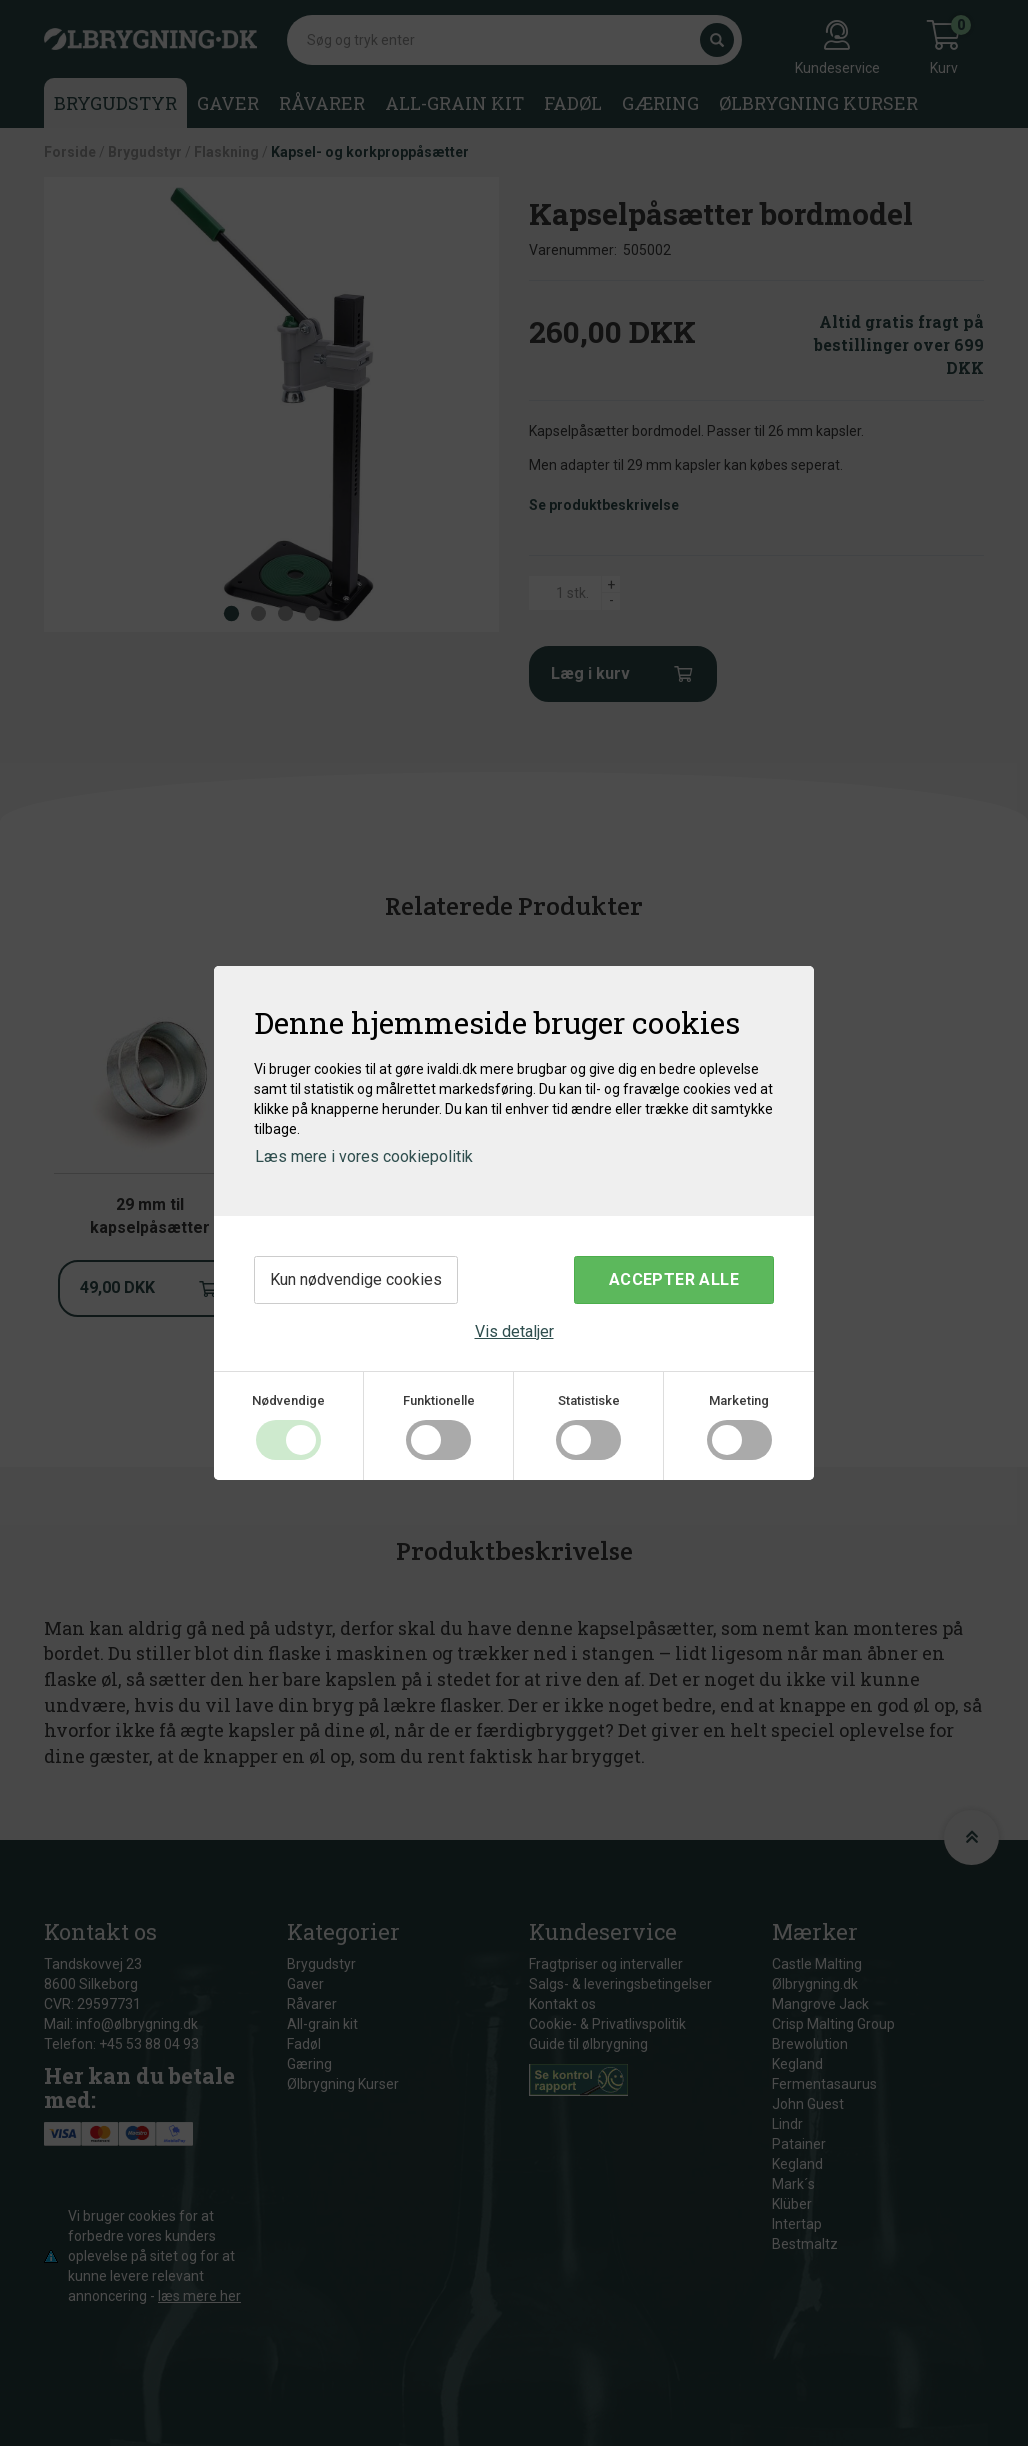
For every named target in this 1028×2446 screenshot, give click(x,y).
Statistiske (589, 1400)
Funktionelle (439, 1400)
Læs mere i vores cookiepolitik (364, 1156)
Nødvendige (288, 1400)
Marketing (739, 1400)
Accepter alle (674, 1279)
